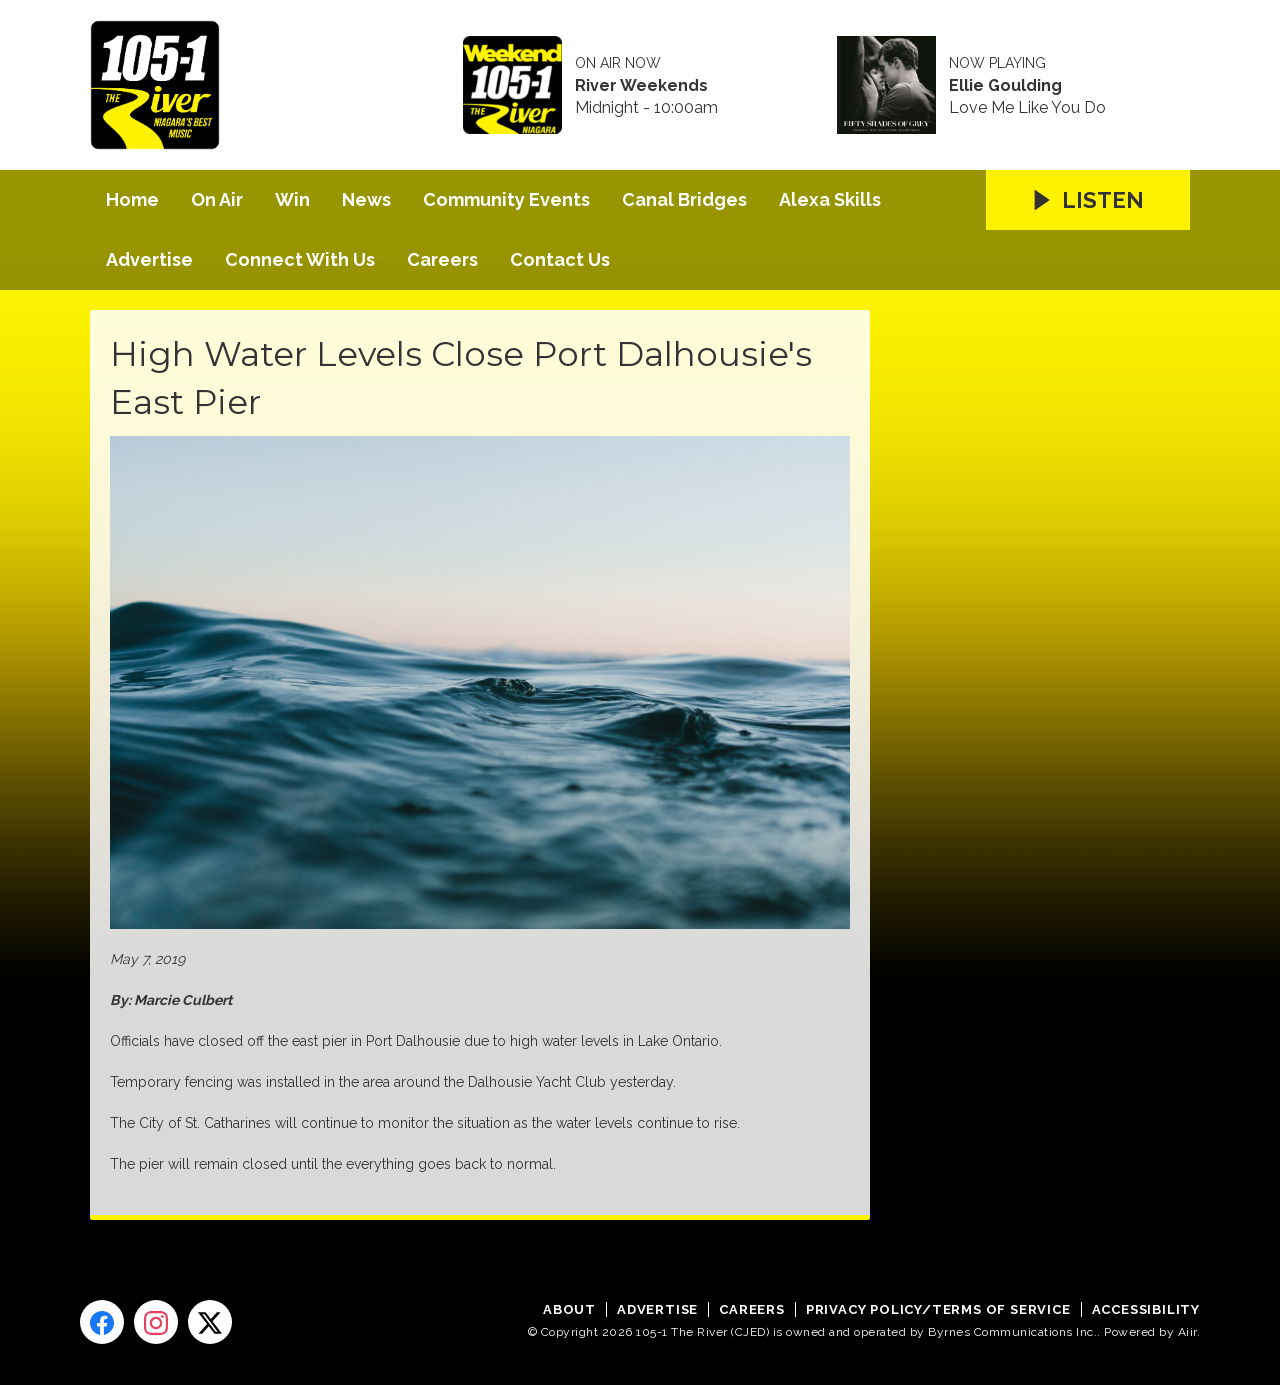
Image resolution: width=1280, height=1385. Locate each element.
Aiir (1187, 1332)
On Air (217, 199)
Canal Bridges (684, 199)
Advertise (149, 259)
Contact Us (560, 259)
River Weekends (641, 86)
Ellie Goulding (1005, 86)
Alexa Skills (830, 199)
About (569, 1309)
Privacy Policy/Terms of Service (938, 1309)
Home (132, 199)
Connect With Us (300, 259)
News (366, 199)
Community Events (506, 199)
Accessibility (1146, 1309)
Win (292, 199)
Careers (442, 259)
